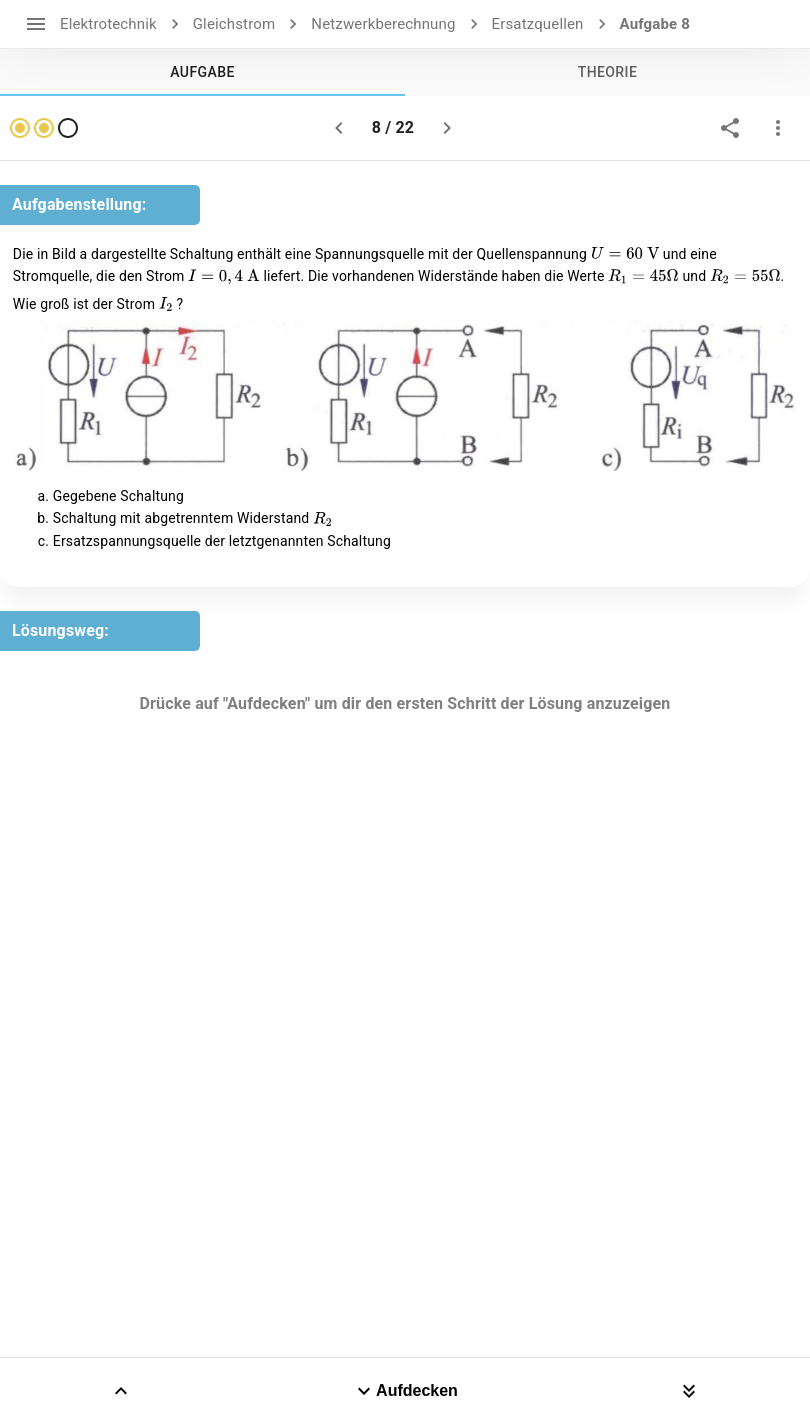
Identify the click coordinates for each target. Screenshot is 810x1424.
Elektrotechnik (108, 24)
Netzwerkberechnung (383, 24)
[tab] (202, 72)
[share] (730, 128)
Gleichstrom (234, 24)
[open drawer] (36, 24)
